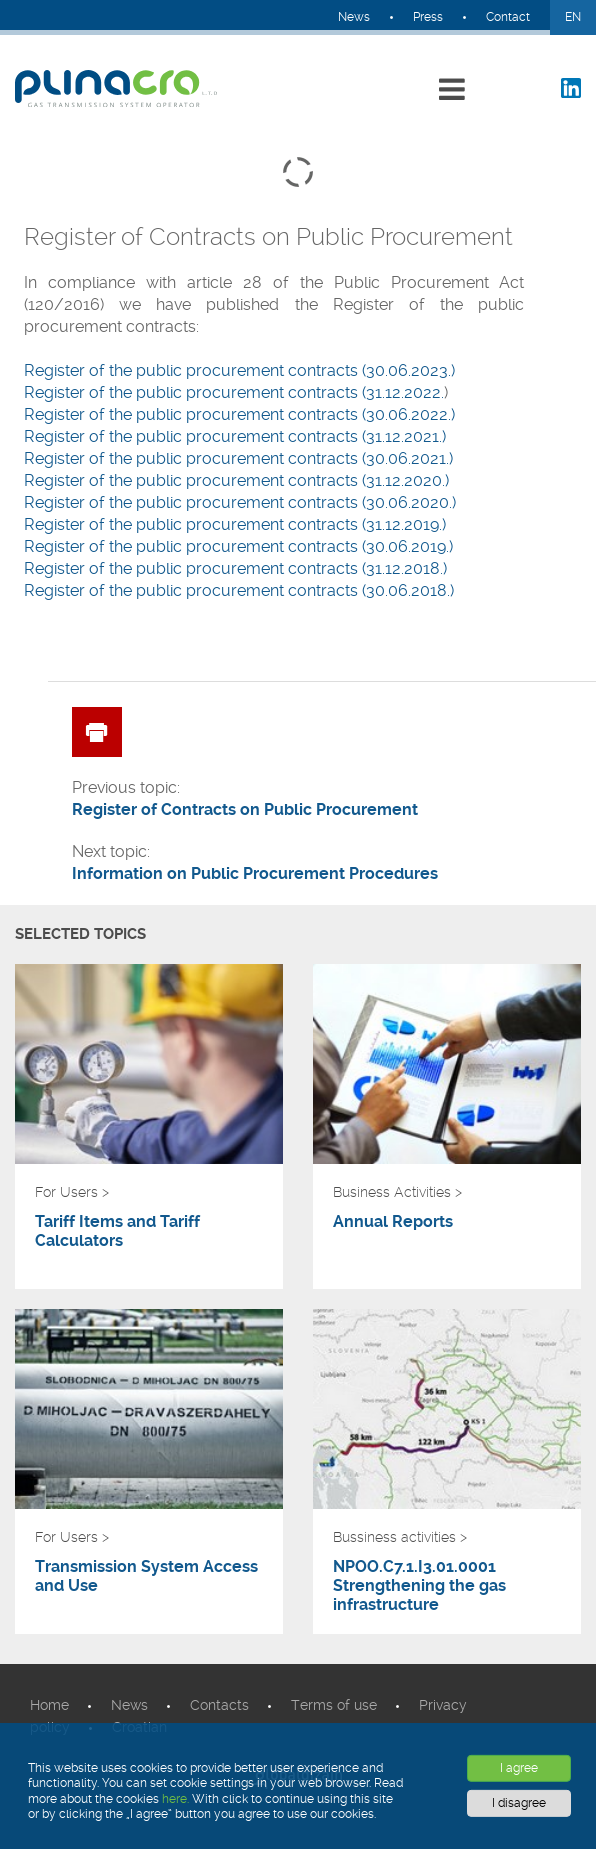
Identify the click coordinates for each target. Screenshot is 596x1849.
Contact (508, 17)
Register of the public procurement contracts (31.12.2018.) (235, 568)
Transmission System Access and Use (146, 1576)
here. (175, 1799)
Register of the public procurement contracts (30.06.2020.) (240, 502)
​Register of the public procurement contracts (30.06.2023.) (239, 370)
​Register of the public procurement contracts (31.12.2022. (234, 392)
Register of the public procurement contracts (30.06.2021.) (238, 458)
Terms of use (334, 1705)
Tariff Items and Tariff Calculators (117, 1231)
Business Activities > (397, 1192)
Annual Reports (393, 1221)
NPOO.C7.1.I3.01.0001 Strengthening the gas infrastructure (419, 1585)
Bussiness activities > (400, 1537)
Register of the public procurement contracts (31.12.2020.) (236, 480)
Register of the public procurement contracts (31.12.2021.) (235, 436)
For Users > (72, 1192)
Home (49, 1705)
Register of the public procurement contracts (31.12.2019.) (235, 524)
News (354, 17)
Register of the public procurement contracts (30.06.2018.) (239, 590)
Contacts (219, 1705)
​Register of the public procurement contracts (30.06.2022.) (239, 414)
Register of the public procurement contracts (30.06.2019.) (238, 546)
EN (573, 17)
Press (428, 17)
